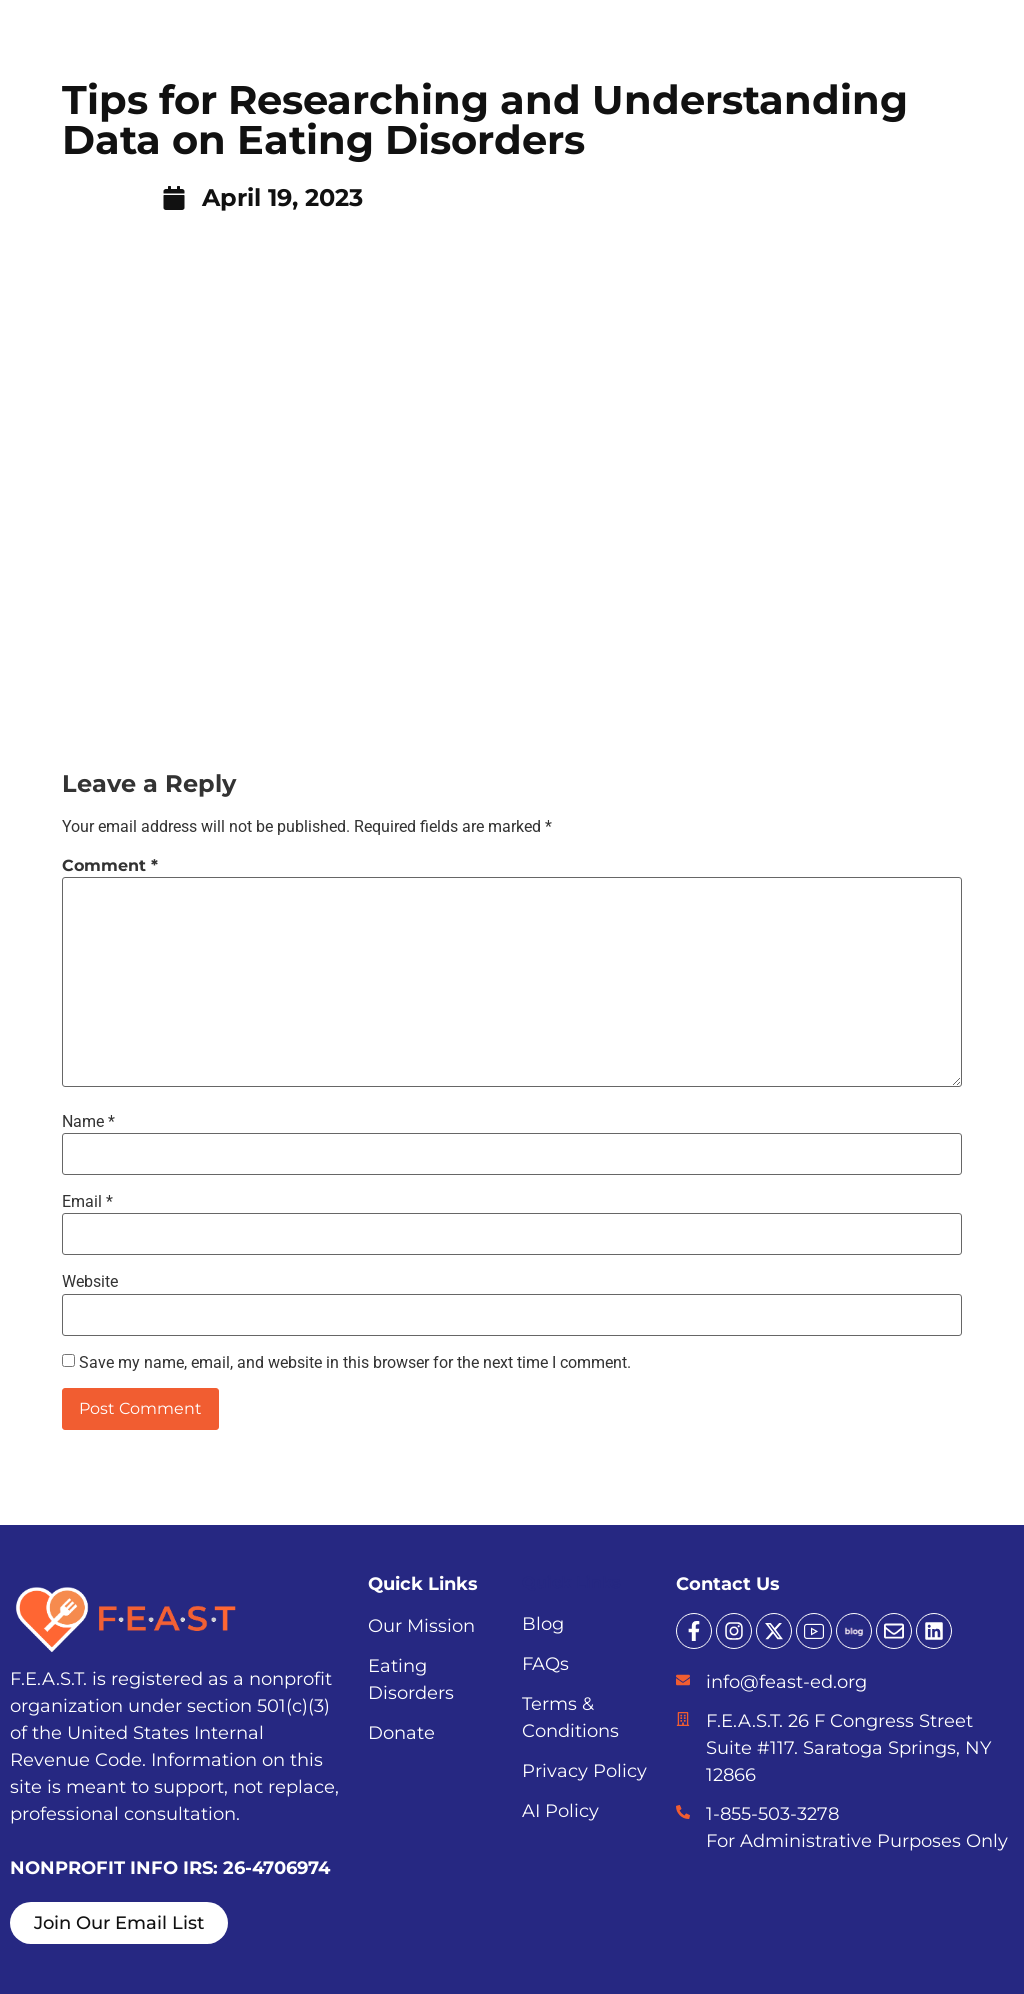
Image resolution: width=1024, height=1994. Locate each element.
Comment (110, 866)
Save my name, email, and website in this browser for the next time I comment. (355, 1363)
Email (87, 1202)
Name (88, 1122)
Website (90, 1282)
